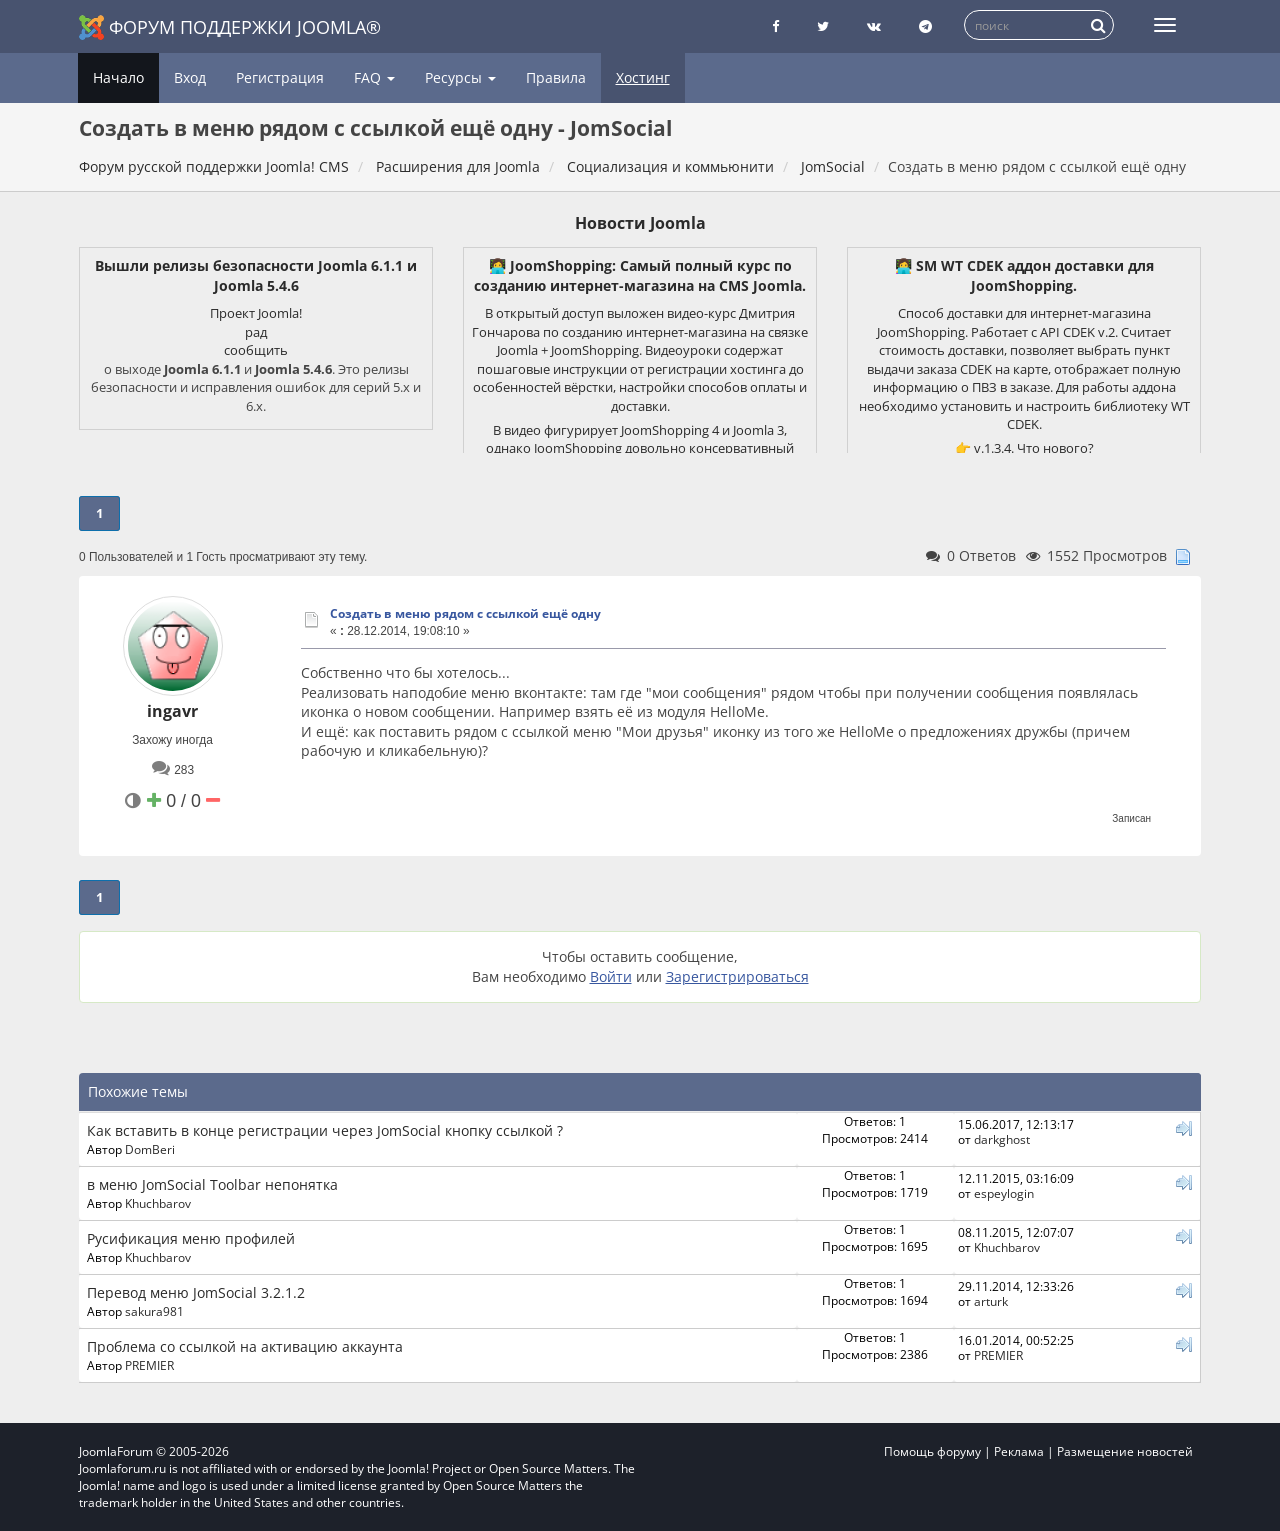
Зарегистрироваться (737, 976)
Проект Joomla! (256, 313)
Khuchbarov (158, 1203)
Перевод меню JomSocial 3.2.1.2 (196, 1292)
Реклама (1019, 1451)
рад (256, 332)
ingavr (172, 711)
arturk (991, 1301)
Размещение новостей (1125, 1451)
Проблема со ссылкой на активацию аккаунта (245, 1346)
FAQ (374, 77)
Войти (611, 976)
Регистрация (280, 77)
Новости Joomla (640, 223)
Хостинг (643, 77)
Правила (556, 77)
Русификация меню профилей (191, 1238)
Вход (190, 77)
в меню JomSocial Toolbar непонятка (212, 1184)
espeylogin (1004, 1193)
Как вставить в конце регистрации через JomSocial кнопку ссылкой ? (325, 1130)
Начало (118, 77)
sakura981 (154, 1311)
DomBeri (150, 1149)
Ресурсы (460, 77)
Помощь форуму (932, 1451)
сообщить (256, 350)
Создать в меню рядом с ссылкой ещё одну (465, 613)
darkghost (1002, 1139)
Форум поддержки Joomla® (230, 27)
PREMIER (149, 1365)
